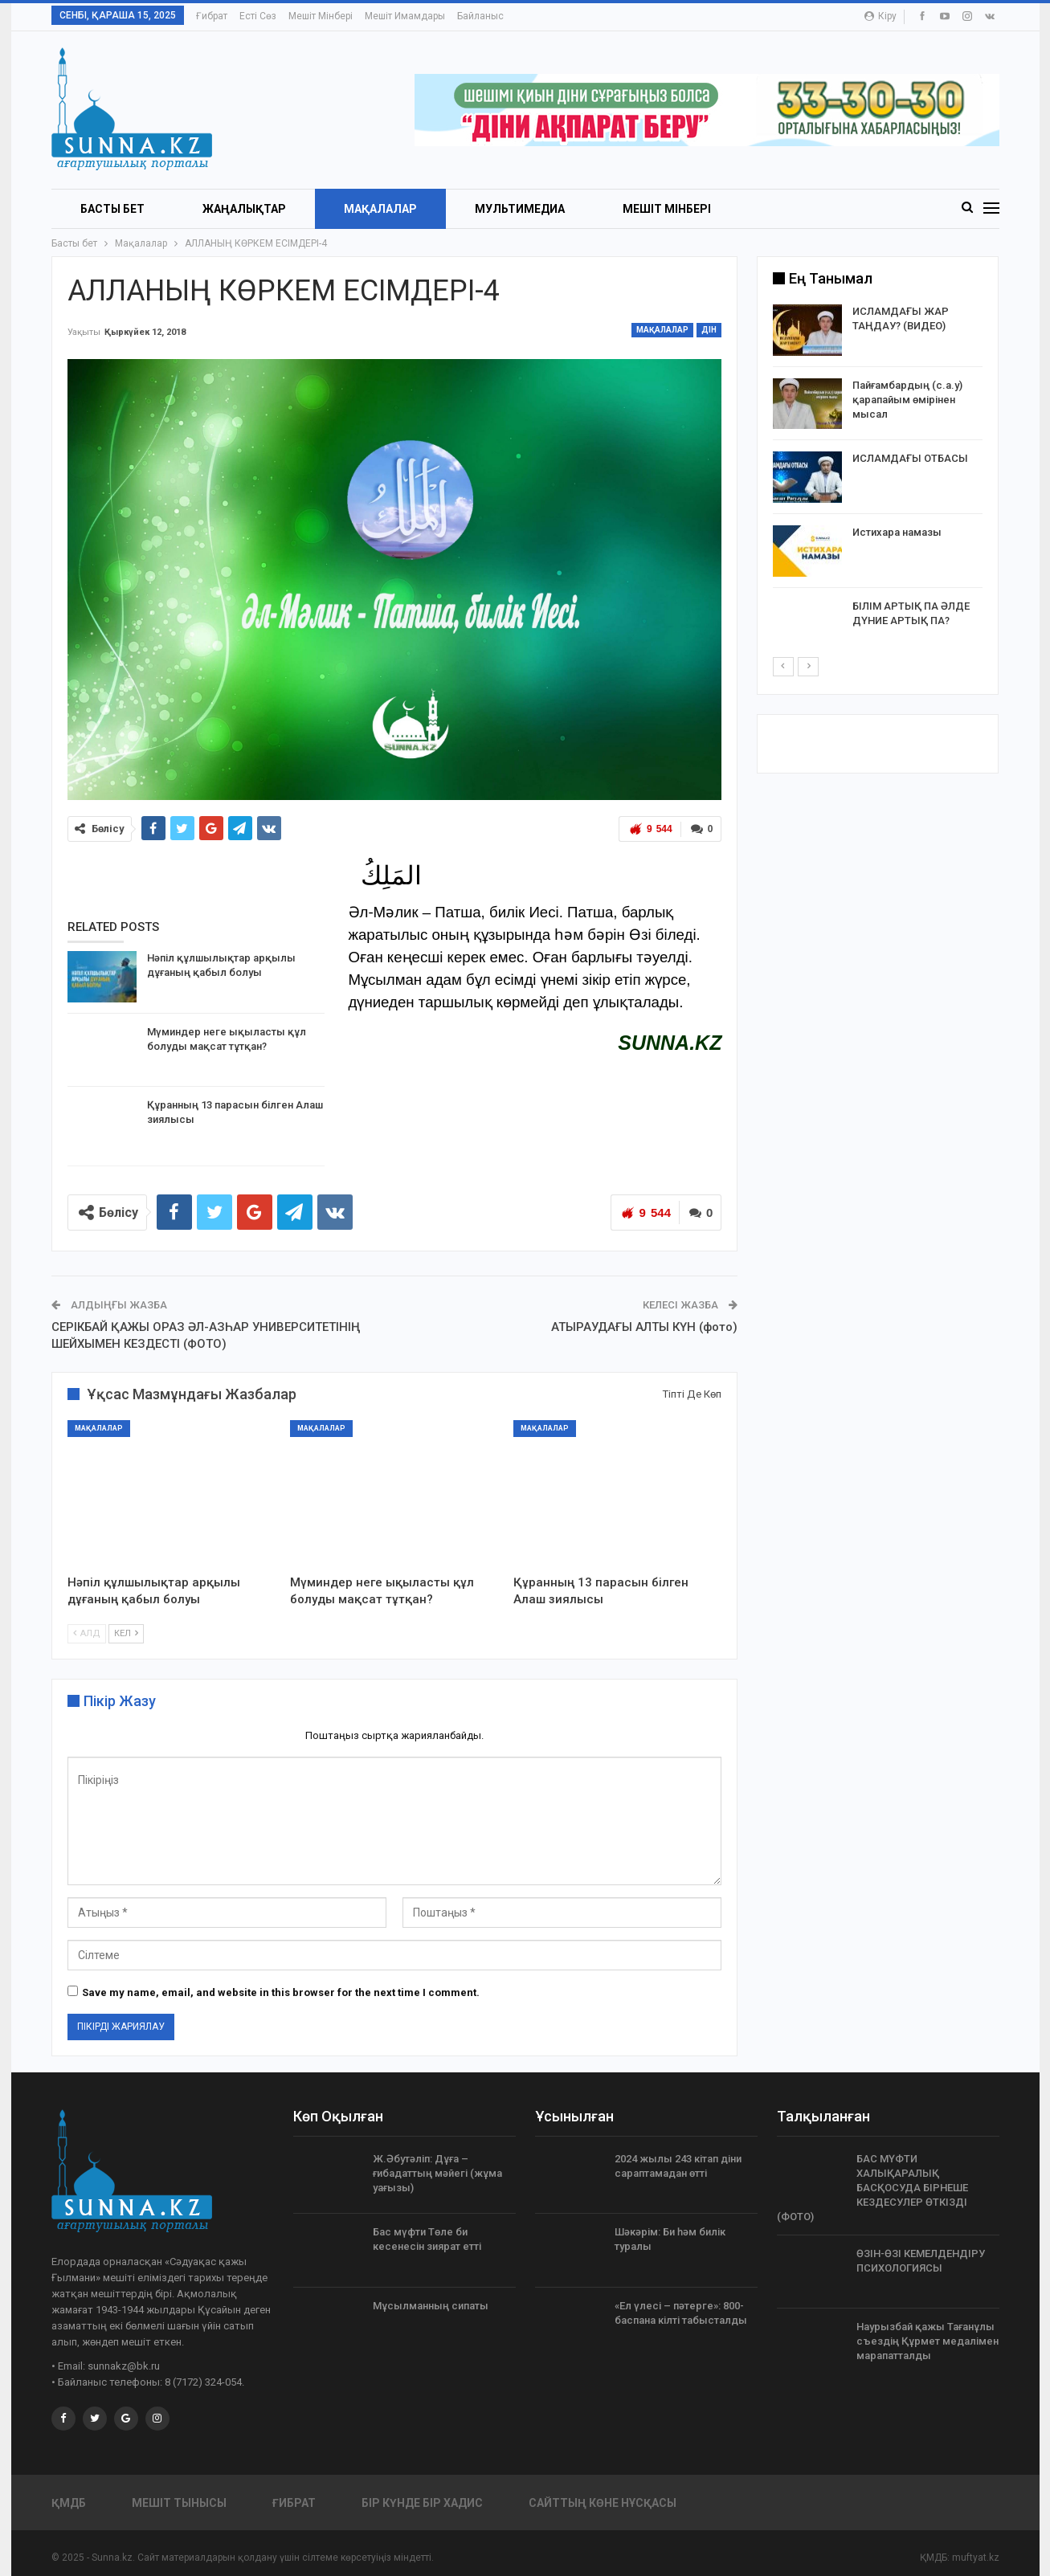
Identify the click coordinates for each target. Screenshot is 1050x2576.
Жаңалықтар (244, 208)
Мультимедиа (520, 208)
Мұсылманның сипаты (430, 2306)
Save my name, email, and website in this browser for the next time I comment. (281, 1992)
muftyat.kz (975, 2557)
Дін (709, 329)
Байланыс (480, 16)
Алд (86, 1633)
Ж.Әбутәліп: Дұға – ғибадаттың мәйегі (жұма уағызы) (437, 2173)
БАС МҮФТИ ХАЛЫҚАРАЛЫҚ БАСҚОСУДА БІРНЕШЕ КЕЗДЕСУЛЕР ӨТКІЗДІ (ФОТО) (872, 2188)
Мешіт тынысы (179, 2502)
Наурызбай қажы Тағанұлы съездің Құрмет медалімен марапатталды (927, 2341)
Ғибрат (211, 16)
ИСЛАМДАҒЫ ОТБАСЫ (910, 458)
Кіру (880, 16)
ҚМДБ (68, 2502)
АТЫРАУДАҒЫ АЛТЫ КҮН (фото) (644, 1327)
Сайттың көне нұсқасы (602, 2502)
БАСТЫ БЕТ (112, 208)
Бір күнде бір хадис (422, 2502)
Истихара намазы (897, 532)
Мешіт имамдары (405, 16)
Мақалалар (380, 208)
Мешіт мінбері (320, 16)
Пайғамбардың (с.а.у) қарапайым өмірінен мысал (907, 399)
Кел (126, 1633)
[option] (878, 479)
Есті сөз (257, 16)
